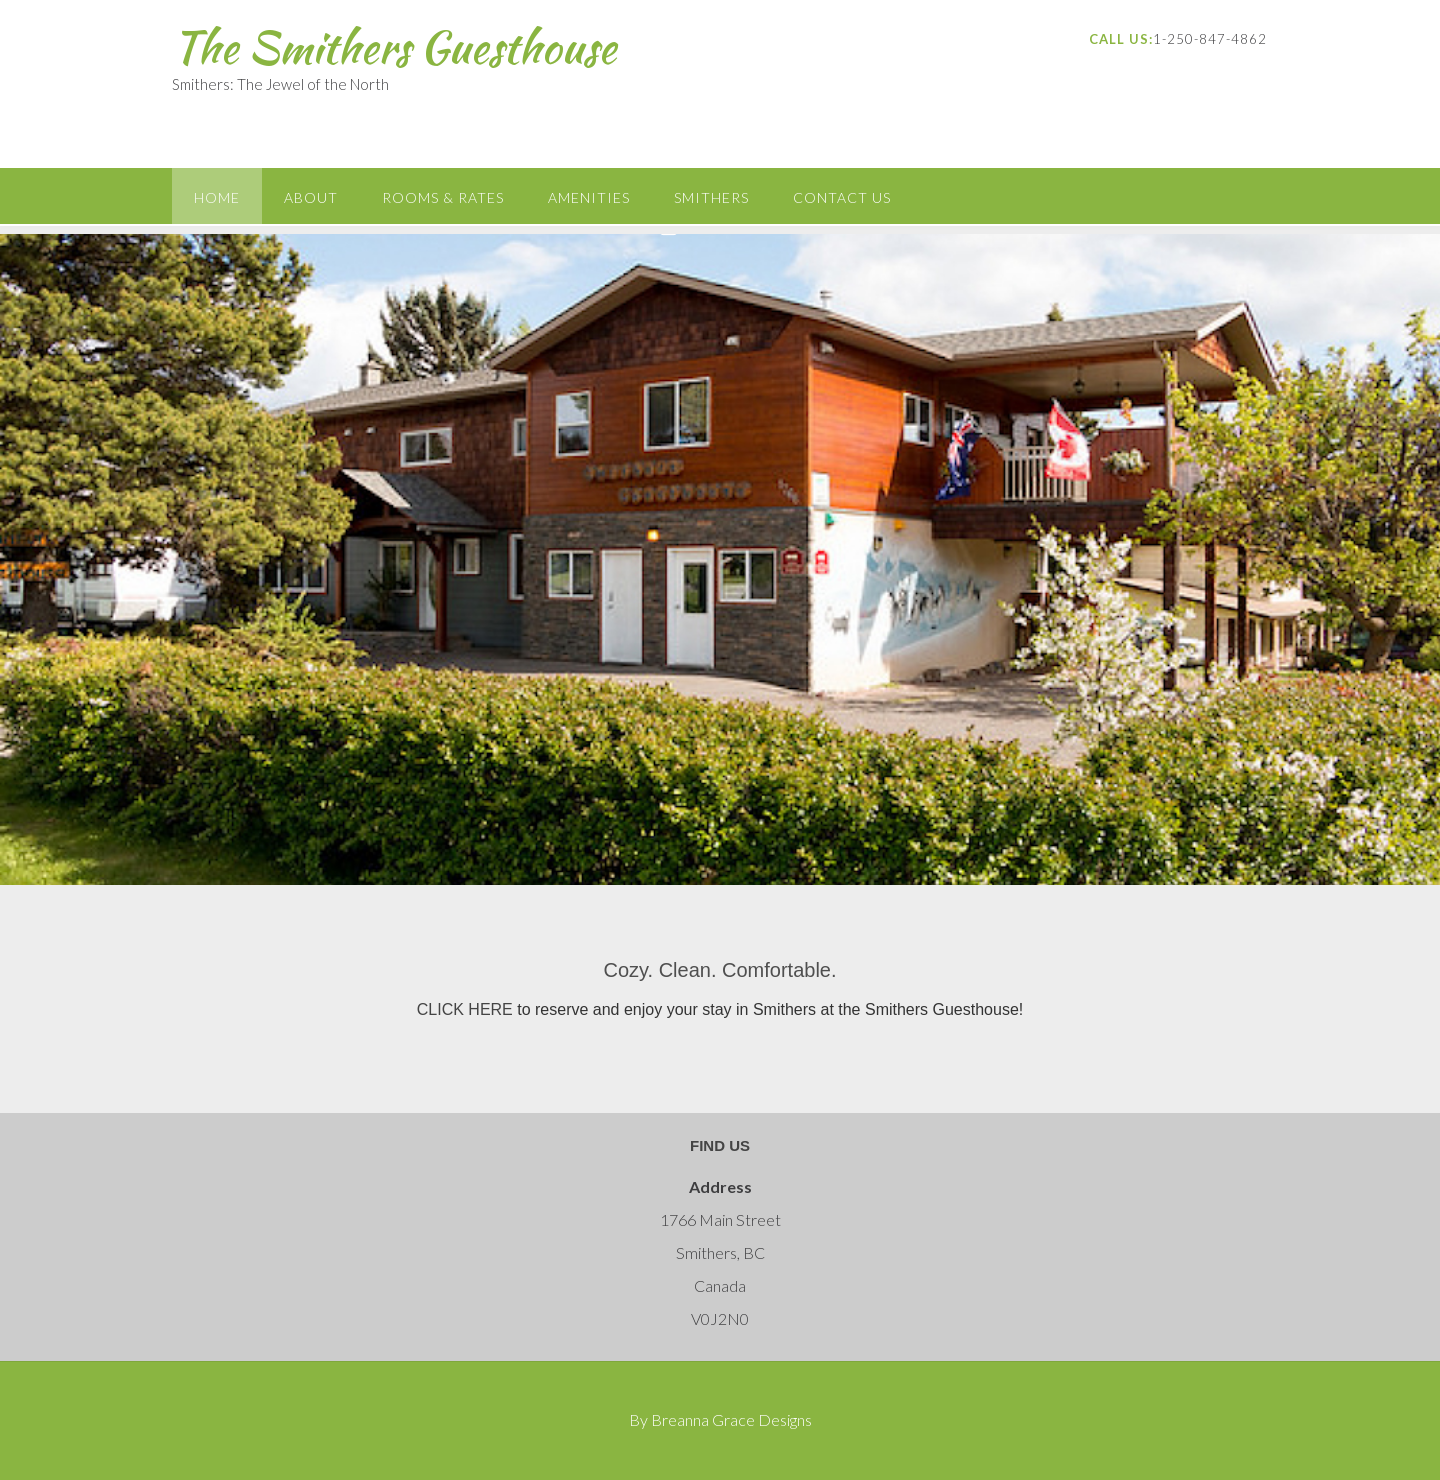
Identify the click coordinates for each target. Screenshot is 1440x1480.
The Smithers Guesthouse (394, 47)
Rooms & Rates (443, 197)
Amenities (589, 197)
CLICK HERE (465, 1009)
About (311, 197)
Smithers (711, 197)
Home (217, 197)
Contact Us (842, 197)
